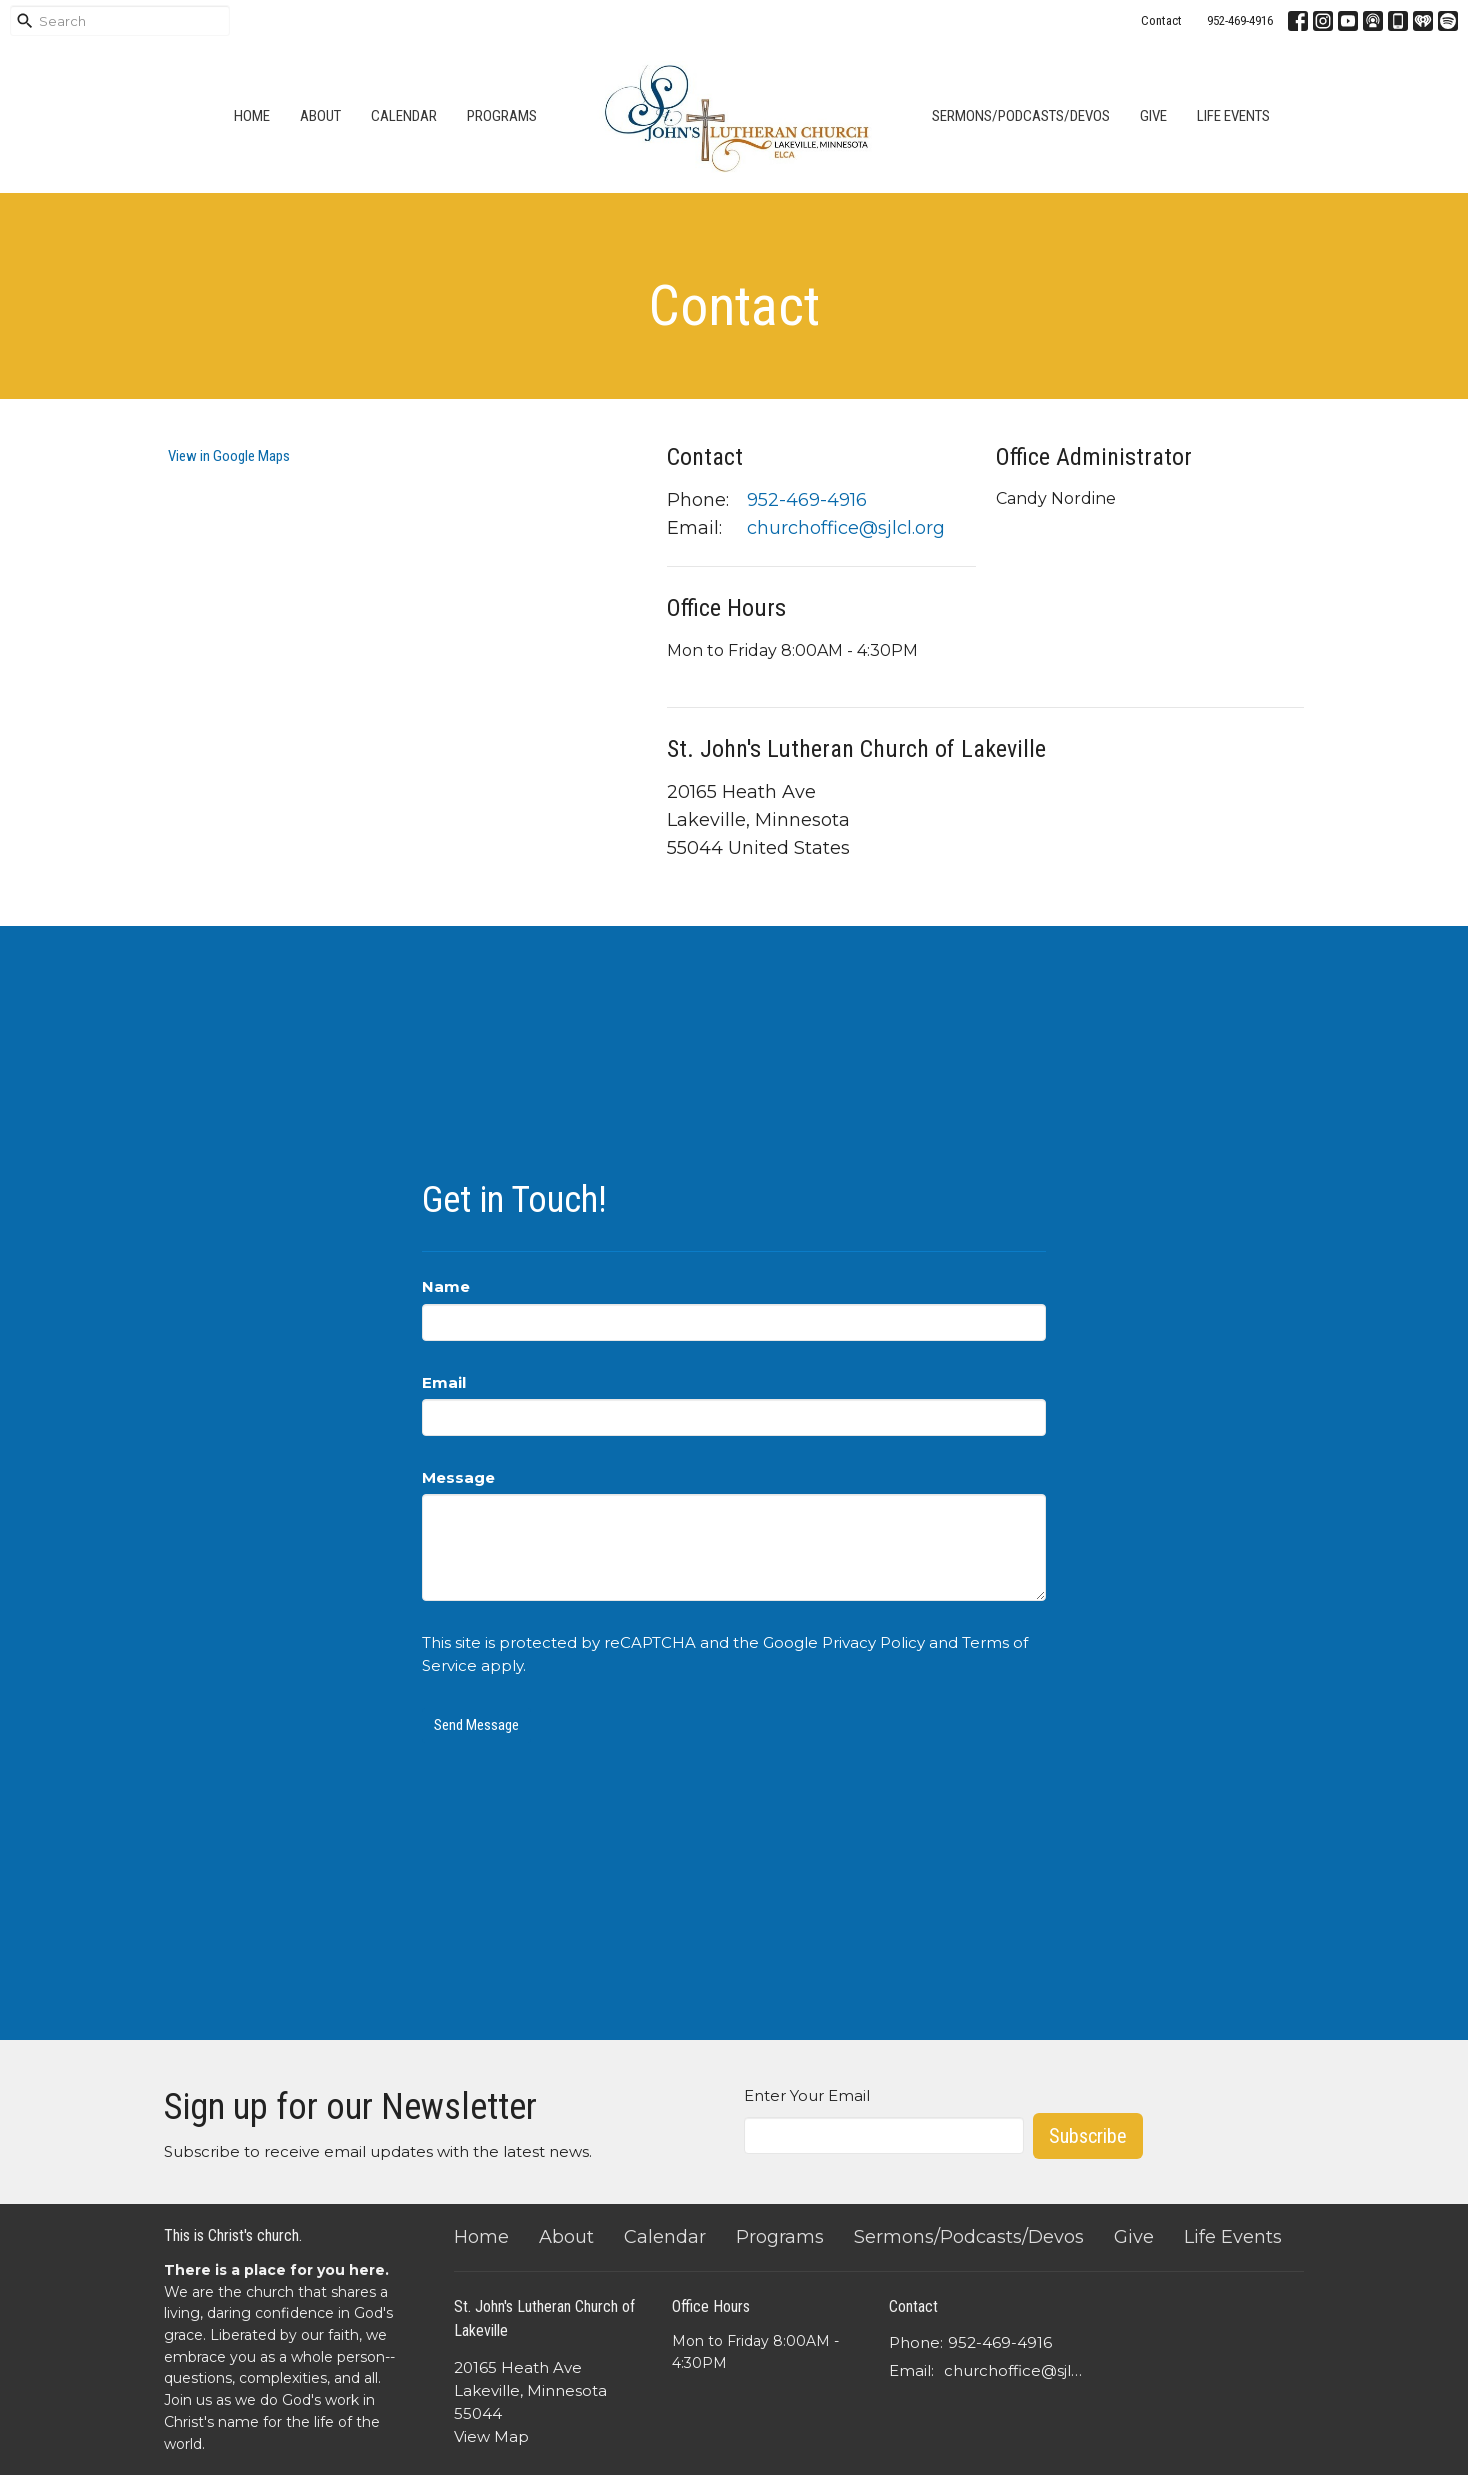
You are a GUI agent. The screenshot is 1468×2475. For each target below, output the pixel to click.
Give (1153, 116)
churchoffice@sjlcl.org (846, 528)
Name (446, 1286)
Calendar (404, 116)
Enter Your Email (807, 2095)
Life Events (1233, 116)
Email (444, 1382)
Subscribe (1088, 2136)
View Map (491, 2436)
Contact (1161, 20)
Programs (502, 116)
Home (252, 116)
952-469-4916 (1240, 20)
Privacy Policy (873, 1642)
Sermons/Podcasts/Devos (1021, 116)
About (320, 116)
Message (458, 1477)
